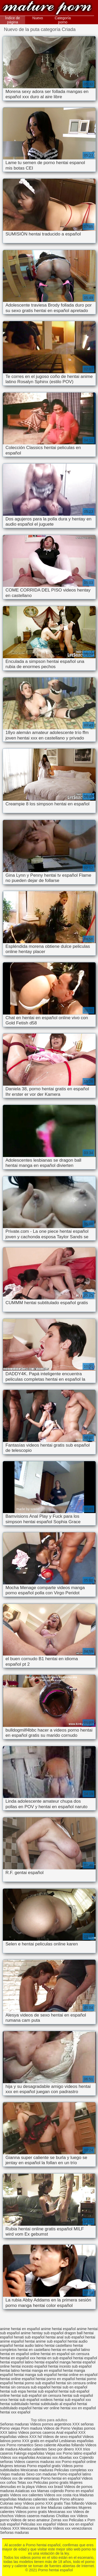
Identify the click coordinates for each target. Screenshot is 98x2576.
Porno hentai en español (60, 2478)
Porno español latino (74, 2474)
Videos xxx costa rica (61, 2495)
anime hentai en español (20, 2329)
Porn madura (31, 2428)
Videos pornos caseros (36, 2432)
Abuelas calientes (32, 2449)
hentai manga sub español (35, 2375)
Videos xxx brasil (49, 2487)
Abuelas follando (70, 2445)
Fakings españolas (29, 2453)
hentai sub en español (69, 2387)
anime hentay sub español (42, 2333)
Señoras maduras (15, 2424)
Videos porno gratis (31, 2512)
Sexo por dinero (61, 2449)
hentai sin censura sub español (25, 2387)
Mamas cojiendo (50, 2491)
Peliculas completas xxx (73, 2470)
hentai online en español (77, 2375)
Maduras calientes (63, 2507)
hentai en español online (20, 2354)
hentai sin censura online (76, 2383)
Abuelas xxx (68, 2457)
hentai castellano (58, 2345)
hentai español (85, 2358)
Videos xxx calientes (26, 2495)
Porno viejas (10, 2428)
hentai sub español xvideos (31, 2400)
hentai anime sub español (46, 2341)
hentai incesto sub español (69, 2366)
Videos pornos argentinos (50, 2424)
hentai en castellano (34, 2350)
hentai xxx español (15, 2412)
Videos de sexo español (62, 2437)
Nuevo (37, 18)
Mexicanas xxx (60, 2512)
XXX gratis (54, 2503)
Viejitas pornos (83, 2428)
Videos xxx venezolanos (72, 2528)
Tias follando (74, 2503)
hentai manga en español (41, 2370)
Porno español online (79, 2462)
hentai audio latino (29, 2345)
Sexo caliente (45, 2445)
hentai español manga (52, 2362)
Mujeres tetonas (13, 2466)
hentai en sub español (54, 2358)
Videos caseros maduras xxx (37, 2462)
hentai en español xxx (17, 2358)
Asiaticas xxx (25, 2491)
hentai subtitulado (14, 2404)
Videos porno (33, 2503)
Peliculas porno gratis (50, 2482)
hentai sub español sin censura (36, 2395)
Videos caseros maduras (35, 2516)
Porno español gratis (44, 2466)
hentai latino (10, 2370)
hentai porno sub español (34, 2383)
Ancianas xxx (46, 2457)
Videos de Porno (56, 2428)
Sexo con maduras (41, 2474)
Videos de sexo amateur (30, 2520)
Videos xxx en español (75, 2524)
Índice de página (12, 20)
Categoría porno (63, 20)
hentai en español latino (70, 2350)
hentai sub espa (13, 2391)
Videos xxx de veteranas (20, 2478)
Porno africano (72, 2499)
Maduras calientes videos (38, 2499)
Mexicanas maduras (37, 2470)
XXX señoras (83, 2424)
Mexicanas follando (36, 2528)
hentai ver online (46, 2408)
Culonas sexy (11, 2503)
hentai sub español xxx (72, 2400)
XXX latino (8, 2432)
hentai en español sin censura (65, 2354)
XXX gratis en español (40, 2441)
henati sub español (29, 2337)
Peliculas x (78, 2520)
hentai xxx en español (78, 2408)
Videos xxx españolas (17, 2457)
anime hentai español (58, 2329)
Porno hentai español (47, 8)
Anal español (66, 2432)
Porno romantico (20, 2445)
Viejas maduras (12, 2474)
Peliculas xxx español (38, 2524)
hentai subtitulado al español (53, 2404)
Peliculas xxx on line (30, 2507)
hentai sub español (42, 2391)
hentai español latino (16, 2362)
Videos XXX (9, 2528)
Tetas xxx (24, 2482)
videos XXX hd (30, 2437)
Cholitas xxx (66, 2516)
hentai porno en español (55, 2379)
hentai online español (17, 2379)
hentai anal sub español (64, 2337)
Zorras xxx (59, 2520)
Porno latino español (79, 2453)
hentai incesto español (29, 2366)
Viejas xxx (53, 2453)
